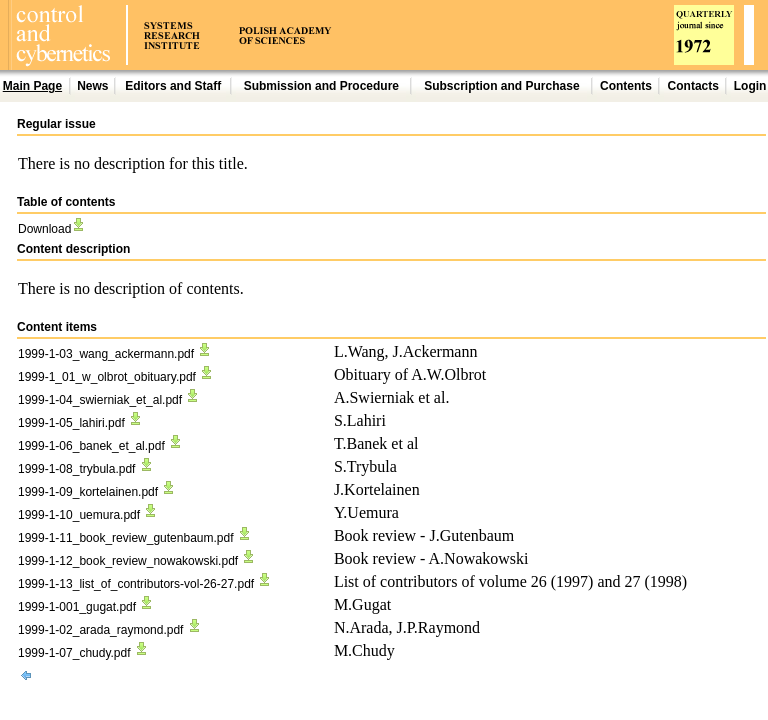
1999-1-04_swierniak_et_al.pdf (109, 400)
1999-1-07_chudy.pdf (84, 653)
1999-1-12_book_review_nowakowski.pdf (137, 561)
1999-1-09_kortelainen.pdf (97, 492)
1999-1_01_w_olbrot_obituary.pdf (116, 377)
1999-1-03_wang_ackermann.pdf (115, 354)
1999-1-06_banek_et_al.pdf (101, 446)
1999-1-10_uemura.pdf (88, 515)
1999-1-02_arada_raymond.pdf (110, 630)
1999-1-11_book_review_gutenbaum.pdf (135, 538)
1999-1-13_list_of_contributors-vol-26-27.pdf (145, 584)
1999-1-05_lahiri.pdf (81, 423)
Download (52, 229)
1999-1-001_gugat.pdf (86, 607)
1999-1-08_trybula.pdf (86, 469)
